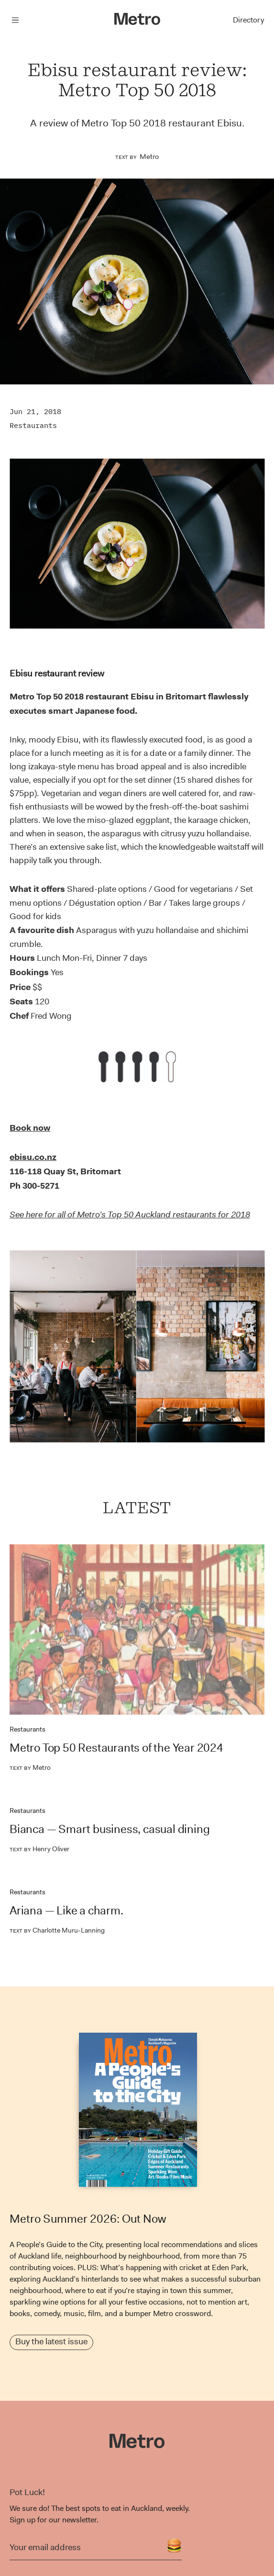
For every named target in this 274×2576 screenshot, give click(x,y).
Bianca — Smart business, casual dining (109, 1829)
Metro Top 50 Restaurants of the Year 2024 (116, 1747)
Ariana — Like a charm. (66, 1910)
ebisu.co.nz (33, 1157)
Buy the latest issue (51, 2341)
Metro (149, 156)
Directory (248, 20)
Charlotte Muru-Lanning (57, 1930)
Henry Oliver (39, 1849)
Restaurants (33, 425)
